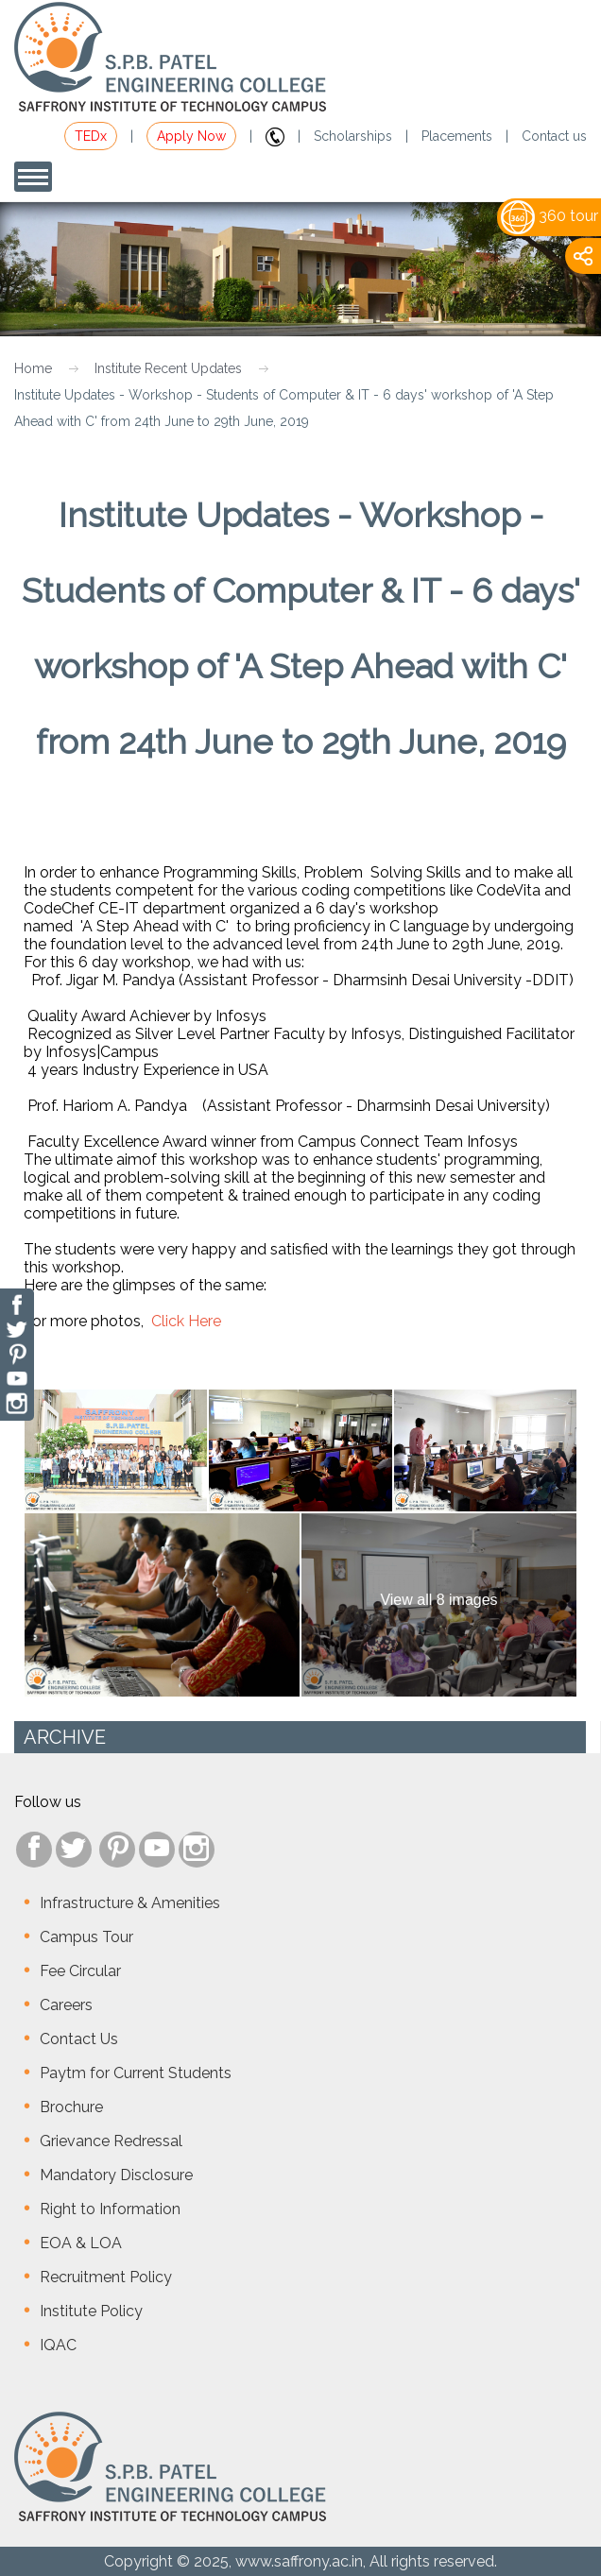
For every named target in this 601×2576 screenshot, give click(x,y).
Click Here (186, 1321)
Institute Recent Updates (168, 368)
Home (33, 368)
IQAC (58, 2345)
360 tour (549, 216)
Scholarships (353, 136)
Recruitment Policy (106, 2277)
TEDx (91, 136)
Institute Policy (91, 2311)
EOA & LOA (81, 2243)
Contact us (554, 136)
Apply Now (191, 136)
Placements (456, 136)
